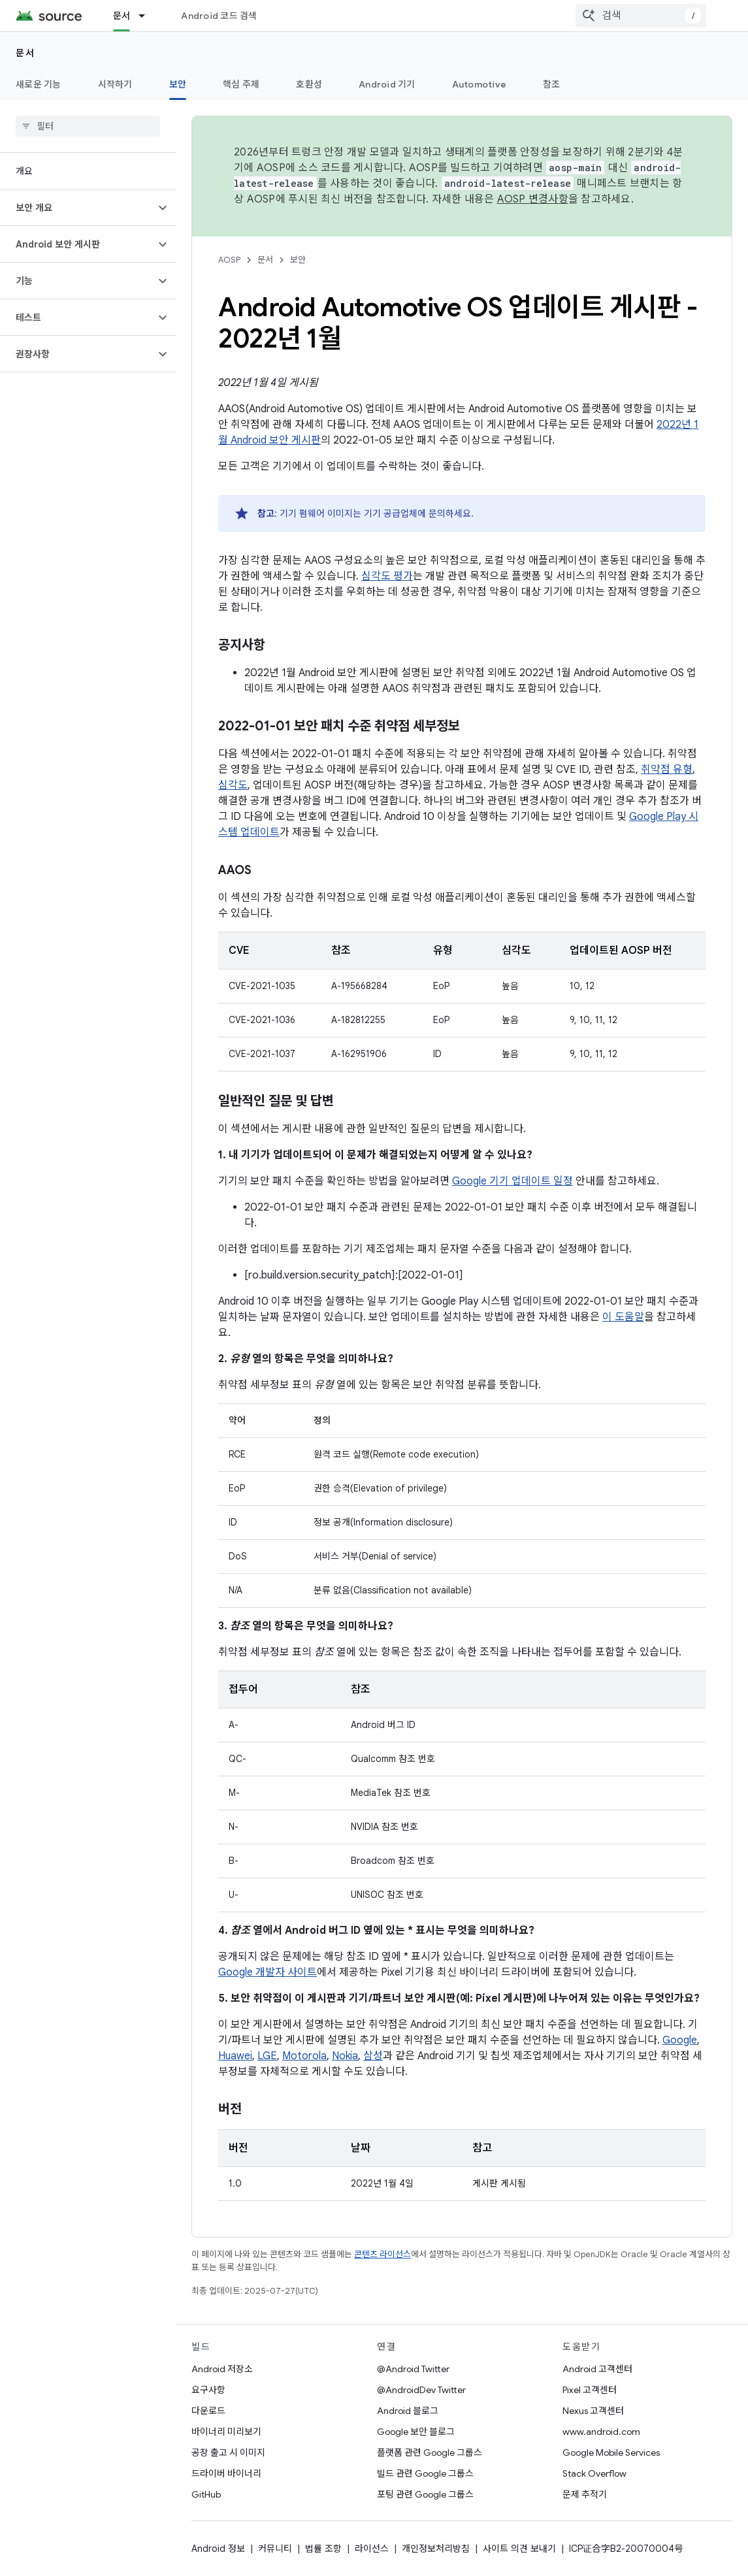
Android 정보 (218, 2548)
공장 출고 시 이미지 (228, 2452)
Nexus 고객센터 (593, 2411)
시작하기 (115, 84)
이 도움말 (623, 1317)
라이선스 (372, 2548)
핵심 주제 (241, 84)
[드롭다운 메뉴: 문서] (147, 15)
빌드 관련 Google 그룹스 (425, 2473)
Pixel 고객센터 (589, 2390)
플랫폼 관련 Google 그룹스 (429, 2452)
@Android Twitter (413, 2369)
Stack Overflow (594, 2473)
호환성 (309, 84)
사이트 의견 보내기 (519, 2548)
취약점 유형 (666, 769)
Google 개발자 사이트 (267, 1972)
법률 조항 (323, 2548)
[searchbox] (88, 126)
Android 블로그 (407, 2411)
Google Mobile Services (611, 2452)
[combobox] (641, 15)
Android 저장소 (222, 2369)
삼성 (373, 2055)
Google (679, 2040)
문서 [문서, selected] (122, 16)
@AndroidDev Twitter (421, 2390)
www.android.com (601, 2431)
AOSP (229, 259)
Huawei (235, 2055)
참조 (552, 84)
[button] (77, 207)
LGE (267, 2055)
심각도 (233, 785)
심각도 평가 (387, 576)
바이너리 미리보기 (226, 2431)
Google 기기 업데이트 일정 (512, 1181)
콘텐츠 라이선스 (382, 2254)
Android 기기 (387, 84)
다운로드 (208, 2411)
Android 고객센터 (597, 2369)
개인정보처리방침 (436, 2548)
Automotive (479, 84)
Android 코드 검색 (219, 16)
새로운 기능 (38, 84)
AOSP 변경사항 (532, 199)
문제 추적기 (584, 2494)
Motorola (304, 2055)
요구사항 (208, 2390)
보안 (298, 259)
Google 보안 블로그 (416, 2431)
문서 (25, 53)
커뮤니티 (275, 2548)
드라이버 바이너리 (226, 2473)
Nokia (345, 2055)
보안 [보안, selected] (178, 84)
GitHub (206, 2494)
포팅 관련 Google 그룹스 (425, 2494)
